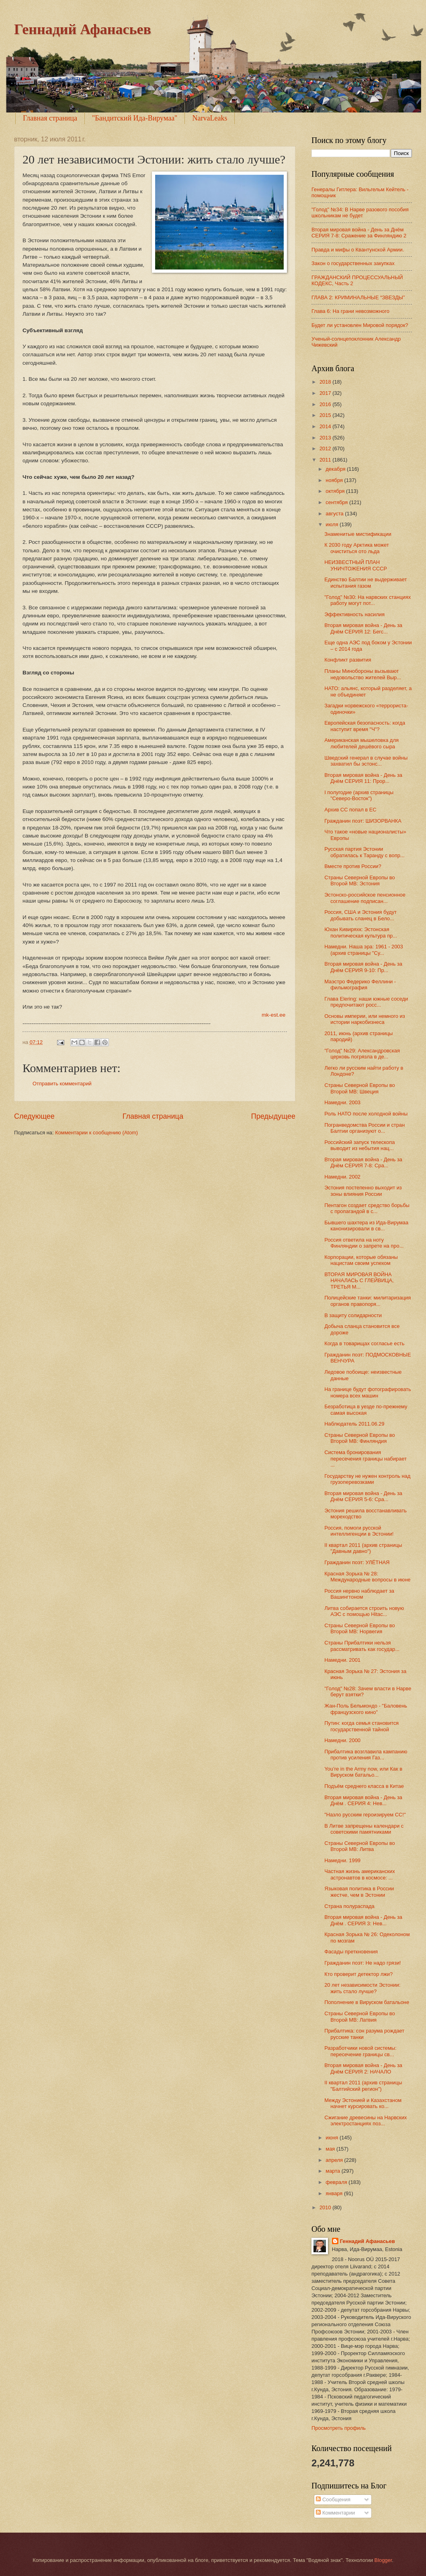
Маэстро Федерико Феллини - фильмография (360, 985)
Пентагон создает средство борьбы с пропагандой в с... (367, 1208)
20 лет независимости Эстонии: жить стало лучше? (362, 1988)
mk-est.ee (274, 1015)
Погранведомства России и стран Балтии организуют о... (364, 1128)
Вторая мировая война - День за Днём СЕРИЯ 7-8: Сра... (363, 1162)
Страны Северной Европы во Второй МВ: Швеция (359, 1088)
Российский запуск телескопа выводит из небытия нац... (359, 1145)
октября (336, 491)
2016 (326, 404)
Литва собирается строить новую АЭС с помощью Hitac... (364, 1611)
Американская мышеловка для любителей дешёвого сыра (361, 743)
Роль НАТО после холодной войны (366, 1114)
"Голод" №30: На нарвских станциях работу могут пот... (367, 600)
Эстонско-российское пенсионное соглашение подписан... (365, 898)
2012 (326, 448)
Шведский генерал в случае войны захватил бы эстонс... (366, 761)
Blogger (383, 2560)
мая (331, 2149)
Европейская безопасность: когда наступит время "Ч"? (364, 726)
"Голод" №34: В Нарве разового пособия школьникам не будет (360, 212)
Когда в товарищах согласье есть (364, 1343)
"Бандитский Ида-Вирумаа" (135, 118)
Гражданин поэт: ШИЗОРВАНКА (362, 821)
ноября (335, 480)
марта (333, 2171)
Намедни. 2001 (342, 1660)
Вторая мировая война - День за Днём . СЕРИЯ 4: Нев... (363, 1800)
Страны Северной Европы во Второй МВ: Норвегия (359, 1628)
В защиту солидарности (353, 1315)
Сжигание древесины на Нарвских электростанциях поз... (365, 2120)
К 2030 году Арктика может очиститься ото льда (356, 548)
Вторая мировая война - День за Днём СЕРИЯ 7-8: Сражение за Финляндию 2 (358, 233)
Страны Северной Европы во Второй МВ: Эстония (359, 880)
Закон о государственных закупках (353, 263)
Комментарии (335, 2513)
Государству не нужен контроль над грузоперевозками (367, 1479)
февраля (337, 2182)
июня (333, 2138)
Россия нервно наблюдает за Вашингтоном (359, 1594)
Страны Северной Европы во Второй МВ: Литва (359, 1846)
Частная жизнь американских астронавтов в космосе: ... (359, 1874)
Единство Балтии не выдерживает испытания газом (365, 582)
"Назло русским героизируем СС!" (365, 1815)
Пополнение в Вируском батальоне (366, 2002)
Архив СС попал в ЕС (350, 810)
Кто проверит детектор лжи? (358, 1974)
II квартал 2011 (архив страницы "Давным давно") (363, 1548)
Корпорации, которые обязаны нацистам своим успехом (361, 1260)
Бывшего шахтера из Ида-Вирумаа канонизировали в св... (366, 1226)
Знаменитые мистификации (357, 534)
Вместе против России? (352, 866)
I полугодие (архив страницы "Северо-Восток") (358, 795)
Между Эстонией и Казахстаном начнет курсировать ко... (362, 2103)
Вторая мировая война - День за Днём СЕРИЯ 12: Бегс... (363, 628)
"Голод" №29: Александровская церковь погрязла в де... (362, 1054)
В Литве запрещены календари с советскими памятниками (363, 1829)
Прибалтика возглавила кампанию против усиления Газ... (365, 1755)
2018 (326, 382)
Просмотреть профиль (338, 2428)
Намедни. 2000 (342, 1740)
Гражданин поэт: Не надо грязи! (362, 1963)
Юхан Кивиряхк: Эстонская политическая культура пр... (360, 932)
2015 (326, 415)
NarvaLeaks (209, 118)
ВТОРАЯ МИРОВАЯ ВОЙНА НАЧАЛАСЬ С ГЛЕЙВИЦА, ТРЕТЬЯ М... (358, 1280)
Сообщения (333, 2499)
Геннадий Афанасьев (82, 29)
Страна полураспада (349, 1906)
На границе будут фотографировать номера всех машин (367, 1392)
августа (335, 514)
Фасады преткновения (351, 1952)
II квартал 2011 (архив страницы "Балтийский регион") (363, 2086)
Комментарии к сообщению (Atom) (96, 1133)
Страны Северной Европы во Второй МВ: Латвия (359, 2016)
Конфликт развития (347, 660)
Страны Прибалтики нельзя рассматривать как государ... (361, 1646)
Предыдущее (273, 1116)
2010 (326, 2207)
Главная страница (50, 118)
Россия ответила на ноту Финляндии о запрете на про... (363, 1243)
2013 (326, 438)
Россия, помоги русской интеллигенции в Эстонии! (358, 1531)
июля (333, 524)
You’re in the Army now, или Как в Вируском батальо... (363, 1772)
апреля (335, 2160)
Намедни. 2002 (342, 1177)
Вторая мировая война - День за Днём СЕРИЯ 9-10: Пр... (363, 967)
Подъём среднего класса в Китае (364, 1786)
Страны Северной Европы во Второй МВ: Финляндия (359, 1438)
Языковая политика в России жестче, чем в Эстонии (359, 1892)
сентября (337, 502)
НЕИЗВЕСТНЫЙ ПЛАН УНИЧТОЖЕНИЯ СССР (355, 565)
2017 (326, 393)
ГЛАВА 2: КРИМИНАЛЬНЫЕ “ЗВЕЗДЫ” (358, 297)
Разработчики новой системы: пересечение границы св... (360, 2051)
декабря (336, 469)
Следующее (34, 1116)
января (335, 2193)
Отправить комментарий (62, 1084)
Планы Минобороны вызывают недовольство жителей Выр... (362, 674)
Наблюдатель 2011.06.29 (354, 1424)
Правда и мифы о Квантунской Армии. (357, 250)
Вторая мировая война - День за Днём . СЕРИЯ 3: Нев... (363, 1920)
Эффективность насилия (354, 614)
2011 (326, 460)
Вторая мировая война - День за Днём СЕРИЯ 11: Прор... (363, 778)
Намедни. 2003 (342, 1102)
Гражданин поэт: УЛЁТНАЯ (356, 1562)
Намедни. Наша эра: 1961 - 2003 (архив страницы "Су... (363, 950)
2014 (326, 426)
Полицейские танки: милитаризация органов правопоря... (367, 1301)
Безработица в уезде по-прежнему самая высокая (365, 1409)
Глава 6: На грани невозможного (350, 311)
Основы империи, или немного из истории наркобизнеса (364, 1019)
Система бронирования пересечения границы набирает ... (365, 1458)
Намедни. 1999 (342, 1860)
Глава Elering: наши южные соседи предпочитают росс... (366, 1002)
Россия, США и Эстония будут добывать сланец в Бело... (360, 915)
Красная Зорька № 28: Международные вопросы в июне (367, 1577)
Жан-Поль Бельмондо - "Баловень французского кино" (365, 1709)
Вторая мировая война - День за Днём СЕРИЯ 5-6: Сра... (363, 1496)
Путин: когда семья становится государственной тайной (361, 1726)
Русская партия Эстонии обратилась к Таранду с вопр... (364, 852)
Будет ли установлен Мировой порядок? (359, 325)
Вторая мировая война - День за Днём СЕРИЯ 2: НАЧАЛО (363, 2068)
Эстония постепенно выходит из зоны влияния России (363, 1191)
